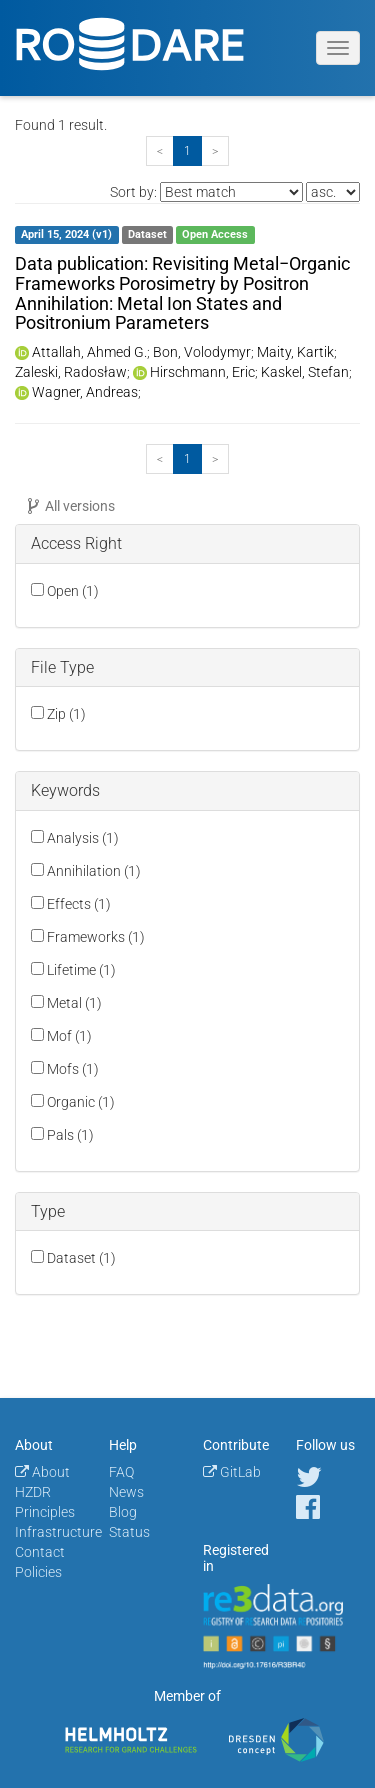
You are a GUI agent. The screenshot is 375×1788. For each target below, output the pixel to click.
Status (129, 1532)
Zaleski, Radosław (71, 372)
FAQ (121, 1472)
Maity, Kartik (295, 352)
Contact (40, 1552)
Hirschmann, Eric (202, 372)
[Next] (215, 151)
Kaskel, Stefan (305, 372)
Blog (123, 1512)
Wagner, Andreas (85, 392)
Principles (45, 1512)
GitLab (232, 1472)
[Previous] (160, 151)
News (126, 1492)
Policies (38, 1572)
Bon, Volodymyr (202, 352)
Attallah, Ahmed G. (89, 352)
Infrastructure (58, 1532)
